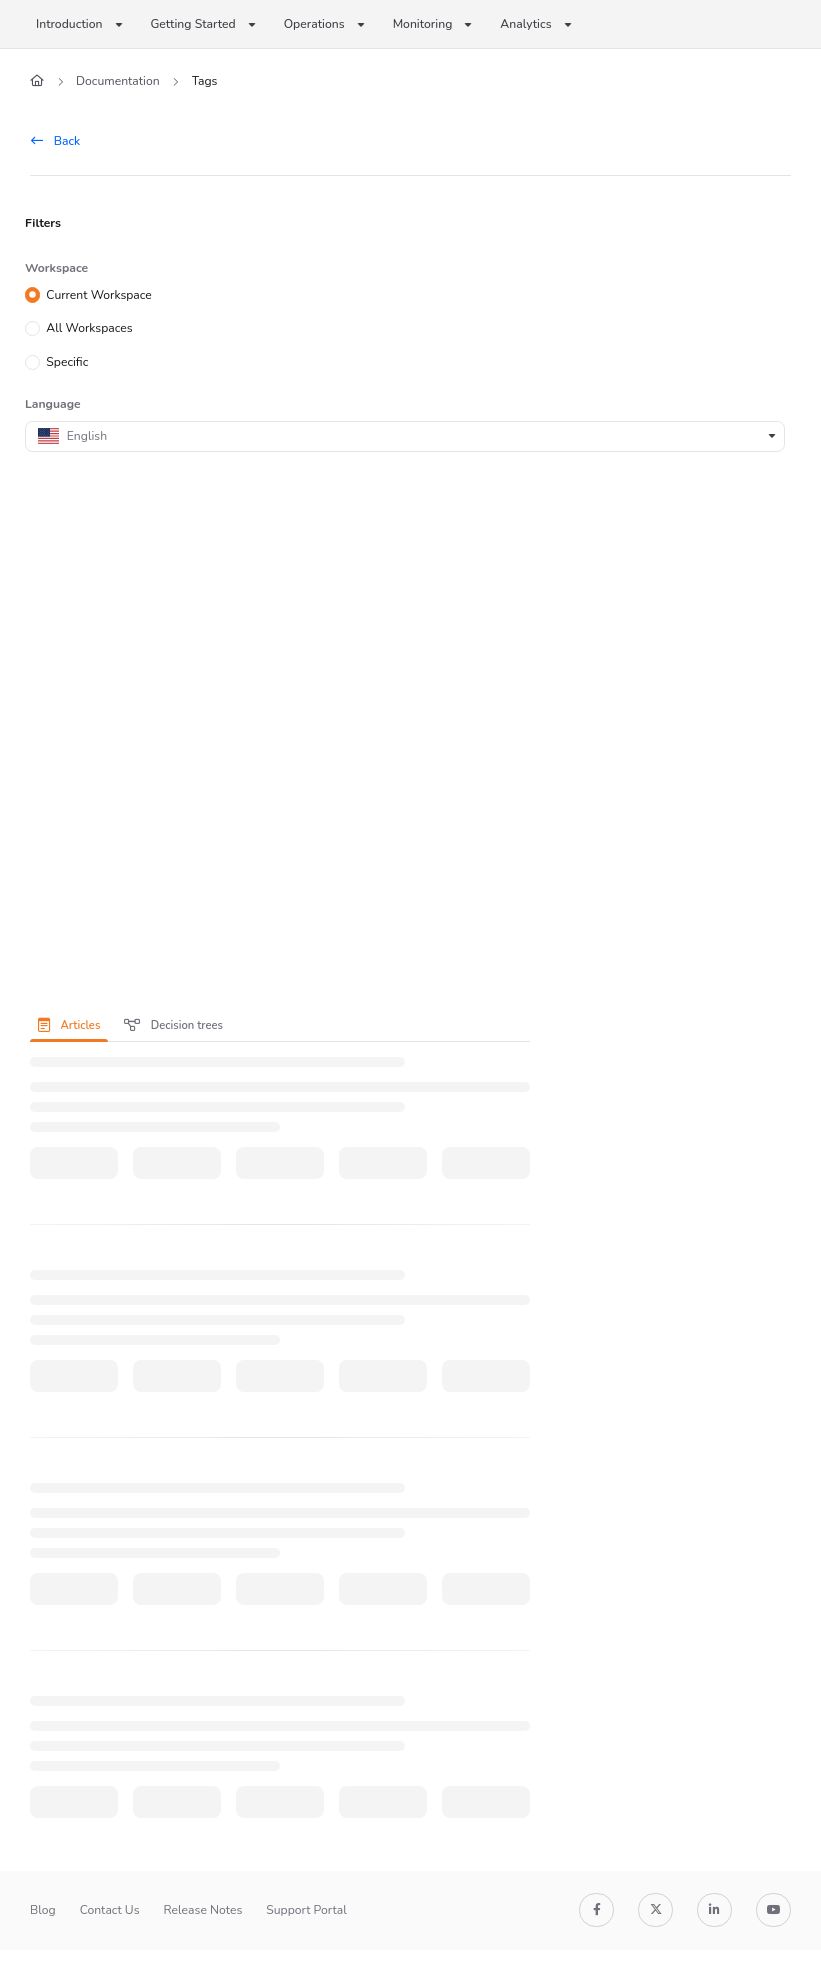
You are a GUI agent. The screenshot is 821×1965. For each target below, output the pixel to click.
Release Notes (203, 1910)
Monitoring (423, 24)
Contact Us (110, 1910)
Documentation (118, 81)
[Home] (37, 81)
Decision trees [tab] (173, 1025)
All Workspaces (89, 328)
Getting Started (193, 24)
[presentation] (73, 1025)
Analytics (525, 24)
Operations (314, 24)
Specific (67, 362)
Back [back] (55, 141)
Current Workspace (99, 294)
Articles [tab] (69, 1025)
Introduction (69, 24)
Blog (43, 1910)
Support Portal (306, 1910)
